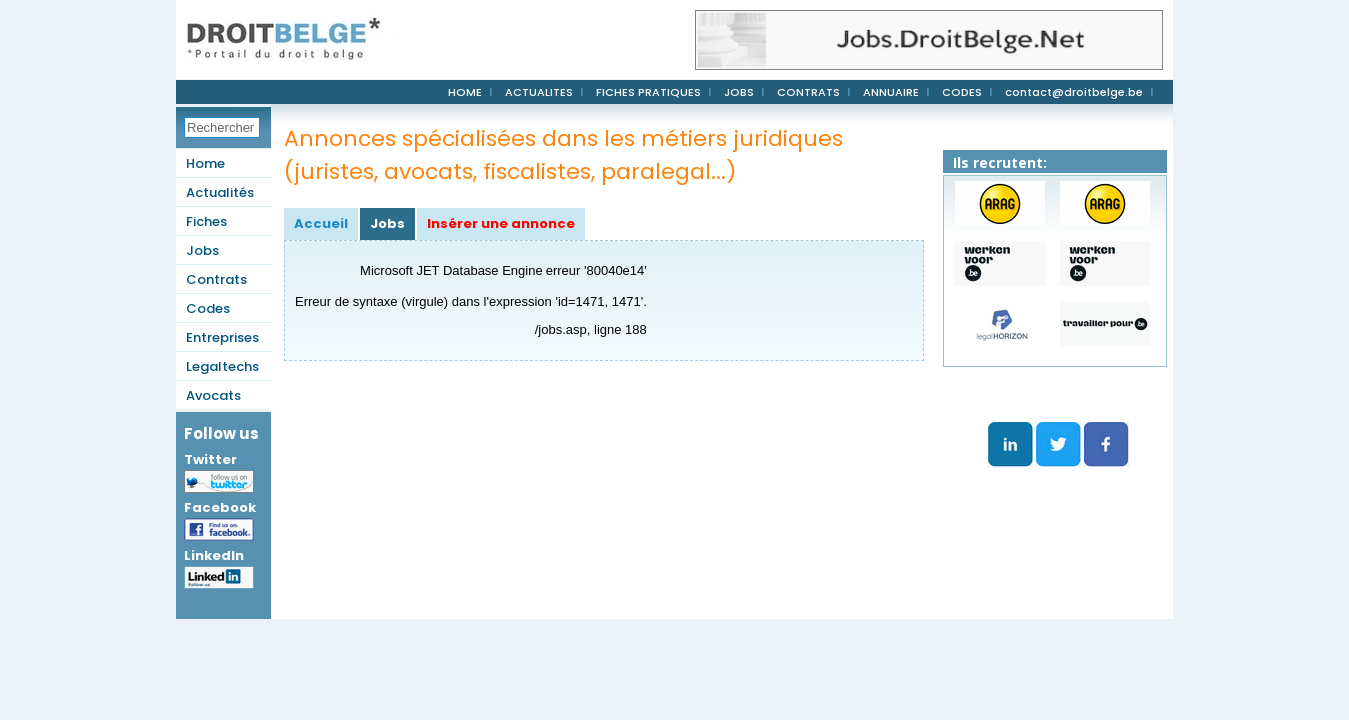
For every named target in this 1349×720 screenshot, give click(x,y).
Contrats (216, 279)
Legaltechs (222, 366)
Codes (208, 308)
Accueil (321, 223)
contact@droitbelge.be (1074, 92)
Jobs (202, 250)
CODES (962, 92)
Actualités (220, 192)
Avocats (213, 395)
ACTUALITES (539, 92)
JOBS (739, 92)
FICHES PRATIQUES (648, 92)
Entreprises (222, 337)
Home (205, 163)
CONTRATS (808, 92)
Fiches (206, 221)
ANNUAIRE (891, 92)
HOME (465, 92)
